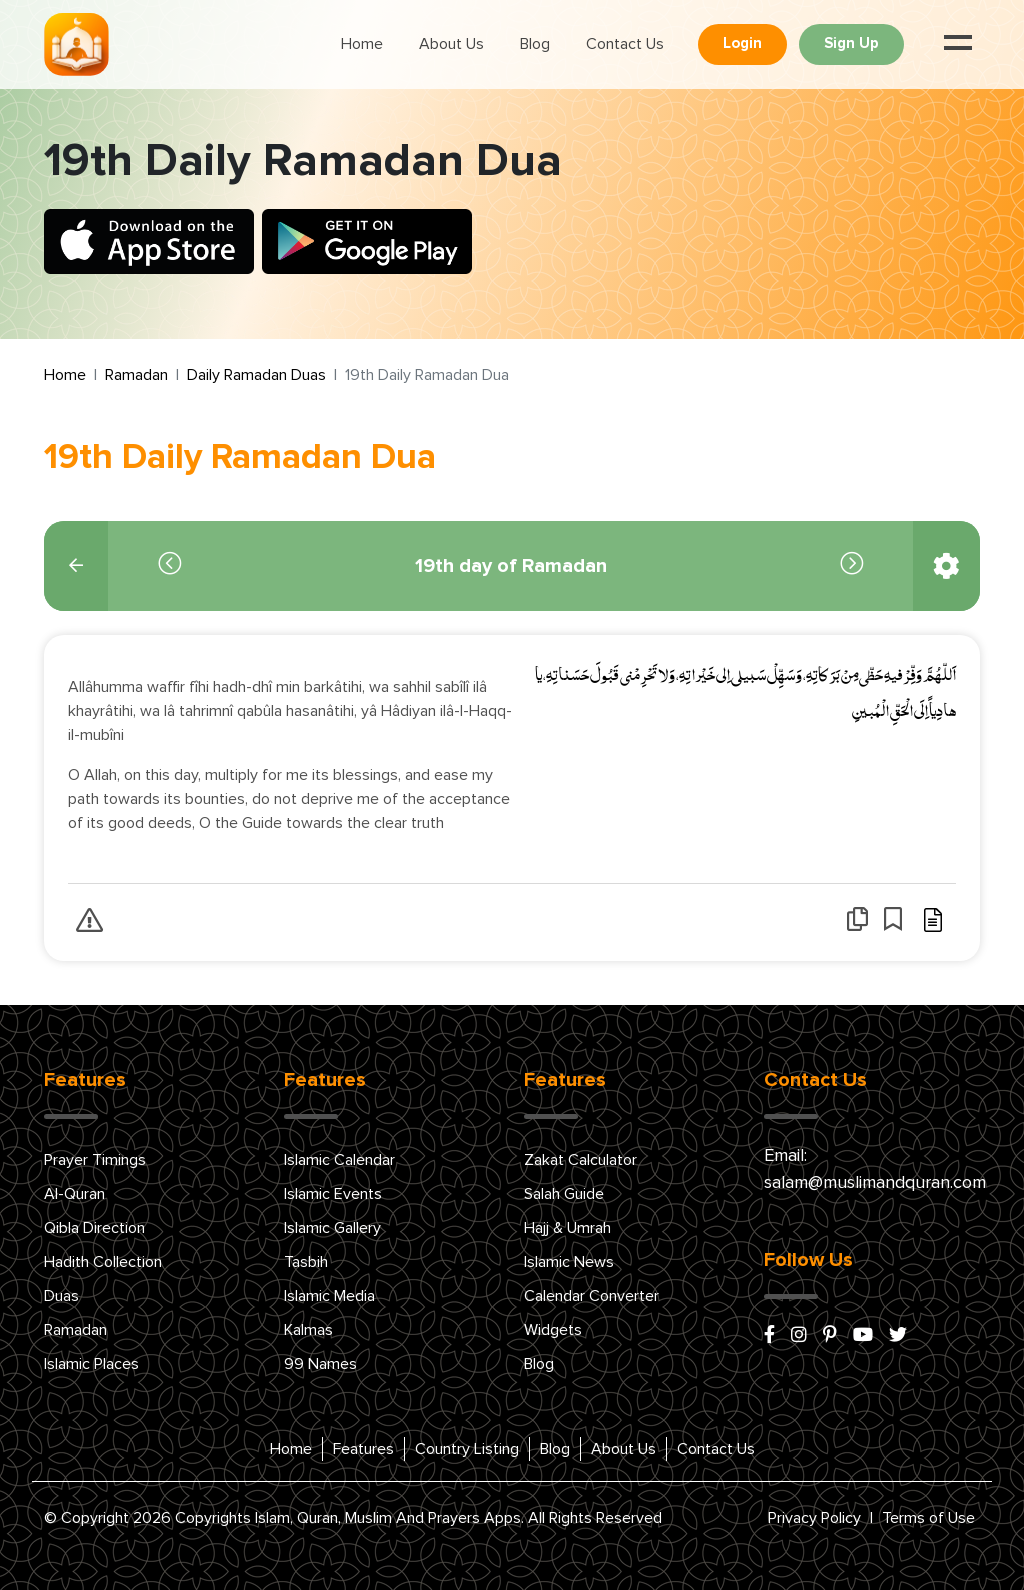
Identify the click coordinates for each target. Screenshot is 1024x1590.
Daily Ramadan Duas (256, 375)
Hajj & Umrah (567, 1228)
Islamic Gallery (332, 1228)
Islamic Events (333, 1194)
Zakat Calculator (580, 1160)
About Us (451, 44)
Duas (61, 1296)
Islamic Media (329, 1296)
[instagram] (799, 1336)
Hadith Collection (103, 1262)
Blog (535, 44)
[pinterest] (830, 1336)
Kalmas (308, 1330)
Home (362, 44)
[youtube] (863, 1336)
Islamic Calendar (339, 1160)
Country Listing (467, 1449)
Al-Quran (74, 1194)
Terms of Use (928, 1518)
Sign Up (851, 43)
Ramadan (136, 375)
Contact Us (625, 44)
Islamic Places (91, 1364)
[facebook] (769, 1336)
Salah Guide (564, 1194)
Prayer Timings (95, 1160)
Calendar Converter (591, 1296)
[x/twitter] (898, 1336)
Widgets (553, 1330)
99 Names (320, 1364)
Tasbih (306, 1262)
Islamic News (569, 1262)
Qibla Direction (94, 1228)
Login (742, 43)
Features (363, 1449)
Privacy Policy (814, 1518)
